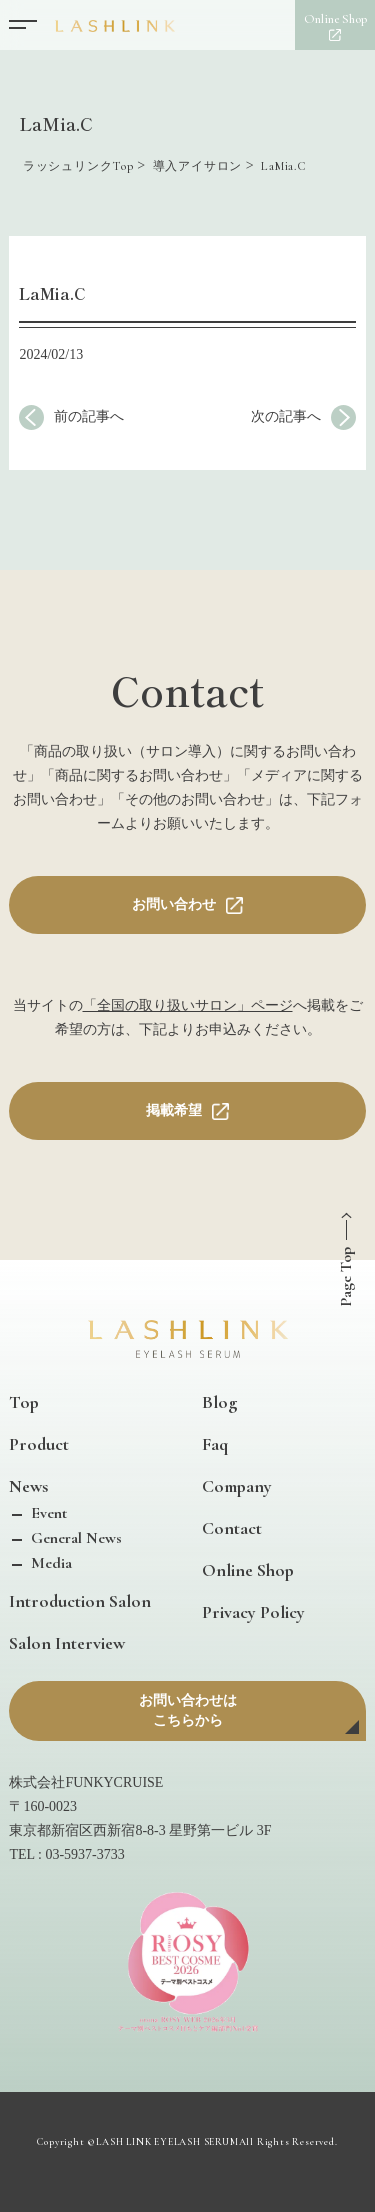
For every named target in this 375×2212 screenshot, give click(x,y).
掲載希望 (174, 1110)
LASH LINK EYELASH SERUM (167, 2142)
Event (47, 1513)
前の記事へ (89, 416)
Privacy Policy (253, 1612)
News (28, 1486)
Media (49, 1563)
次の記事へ (286, 416)
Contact (232, 1528)
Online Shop (248, 1570)
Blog (219, 1402)
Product (39, 1444)
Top (24, 1402)
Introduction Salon (80, 1601)
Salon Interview (67, 1643)
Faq (215, 1444)
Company (237, 1486)
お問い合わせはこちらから (188, 1710)
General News (74, 1538)
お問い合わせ (174, 904)
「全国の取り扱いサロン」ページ (188, 1005)
